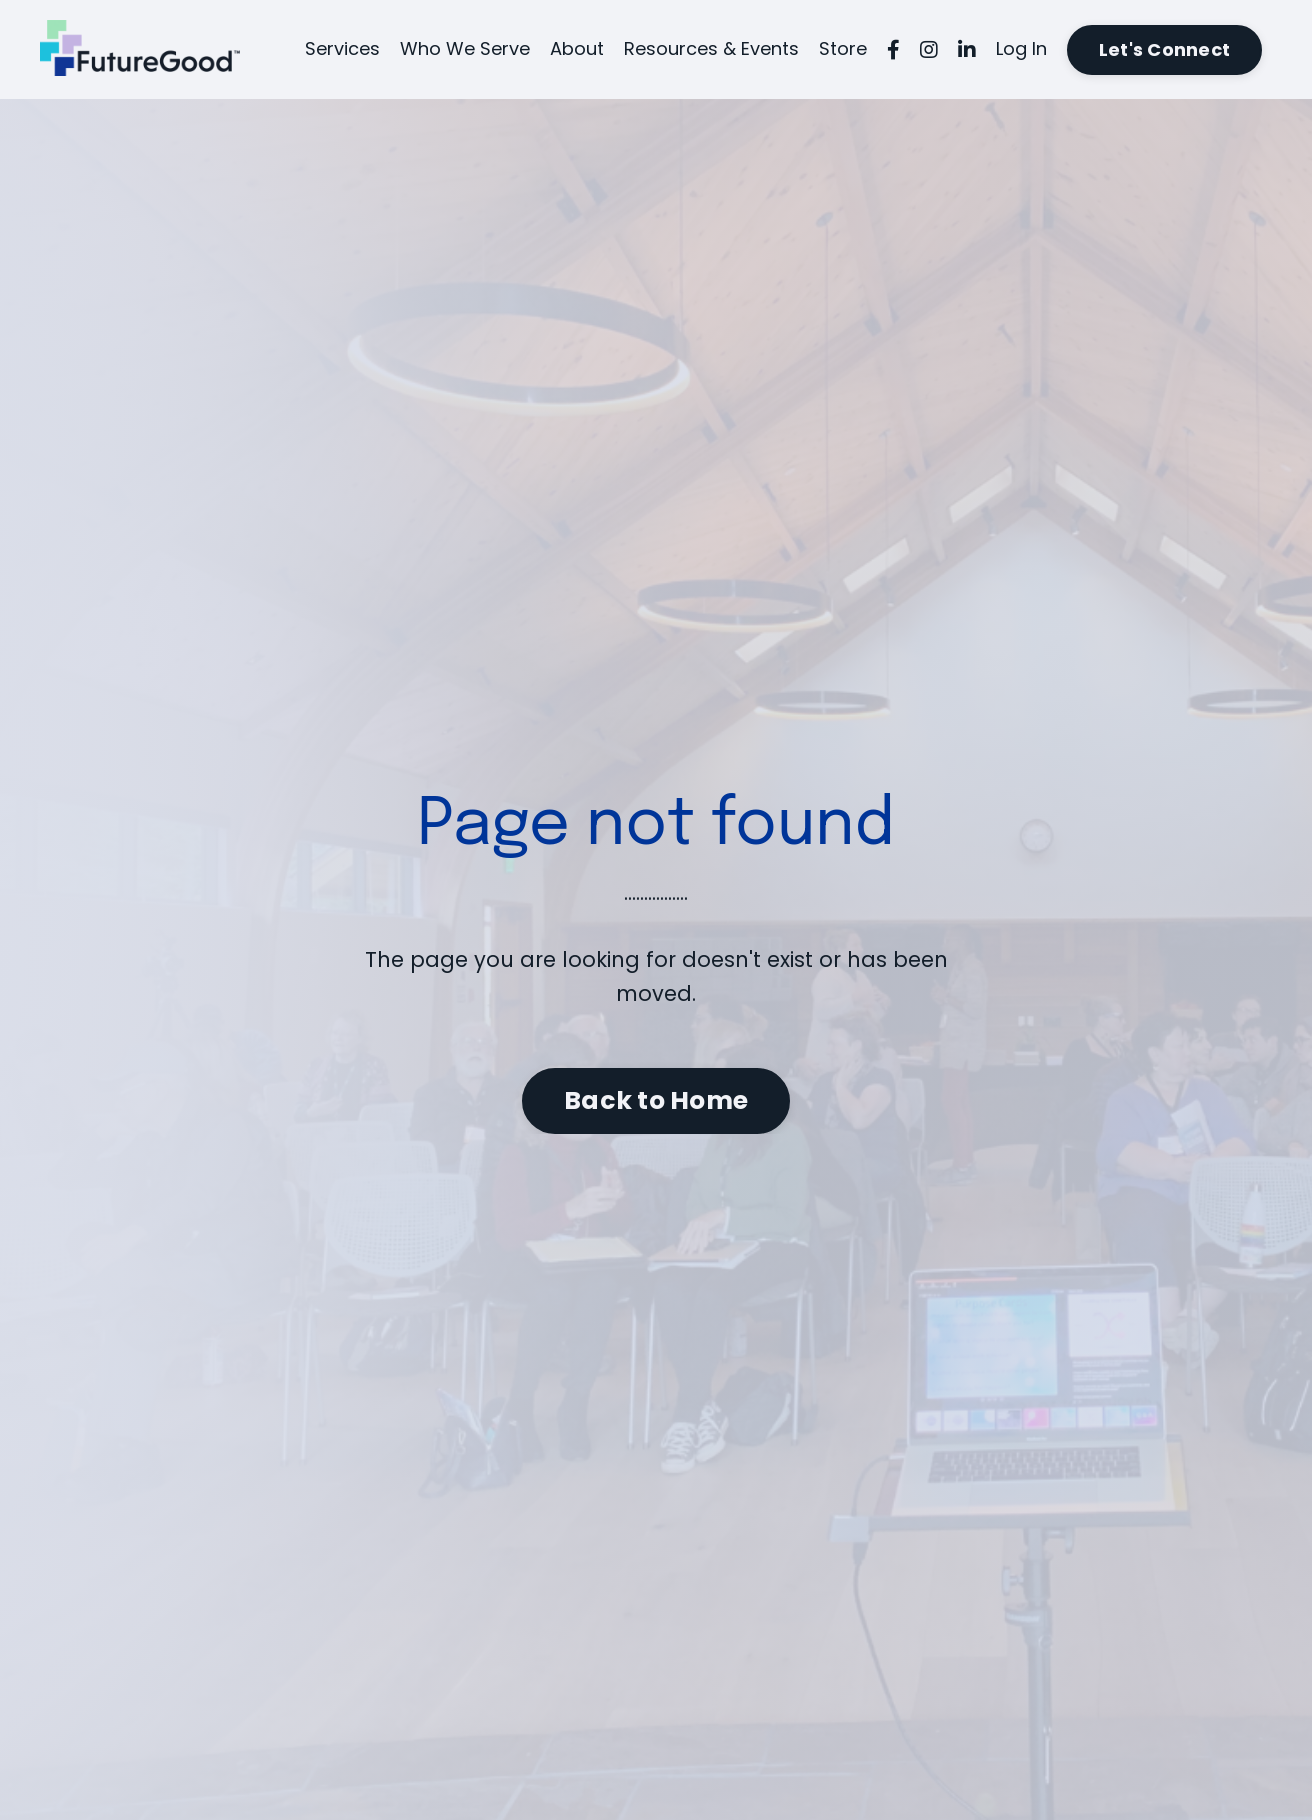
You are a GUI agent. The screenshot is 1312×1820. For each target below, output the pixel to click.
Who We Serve (465, 48)
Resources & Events (711, 48)
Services (342, 48)
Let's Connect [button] (1164, 49)
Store (843, 48)
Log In (1021, 48)
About (577, 48)
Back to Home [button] (656, 1100)
